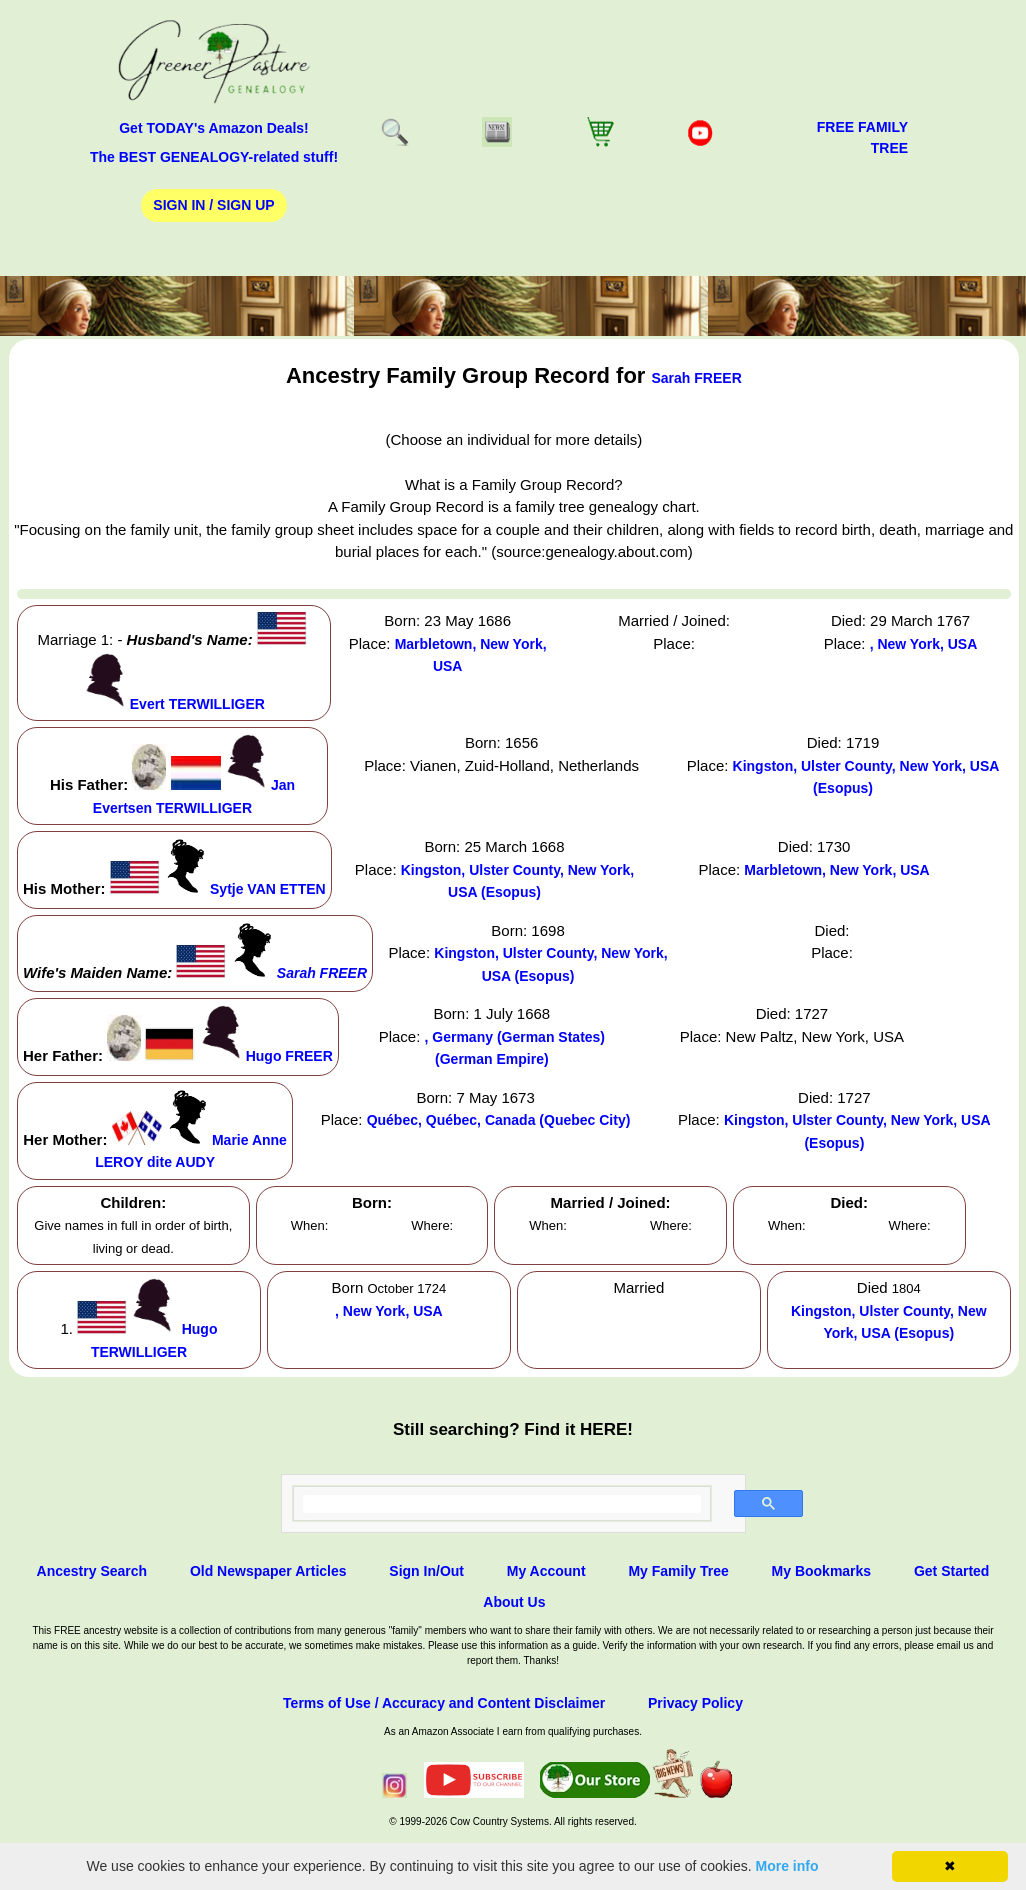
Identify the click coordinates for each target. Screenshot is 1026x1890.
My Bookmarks (822, 1571)
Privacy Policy (695, 1703)
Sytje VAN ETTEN (268, 889)
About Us (514, 1602)
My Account (546, 1571)
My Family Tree (678, 1571)
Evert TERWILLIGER (197, 704)
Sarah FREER (697, 378)
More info (787, 1866)
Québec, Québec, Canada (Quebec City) (499, 1120)
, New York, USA (924, 644)
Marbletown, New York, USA (836, 870)
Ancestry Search (92, 1571)
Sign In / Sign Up (213, 205)
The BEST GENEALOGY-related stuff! (214, 157)
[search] (502, 1504)
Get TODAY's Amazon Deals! (214, 128)
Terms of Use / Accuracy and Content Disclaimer (444, 1703)
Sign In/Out (426, 1571)
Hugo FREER (289, 1056)
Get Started (951, 1571)
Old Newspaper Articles (268, 1571)
